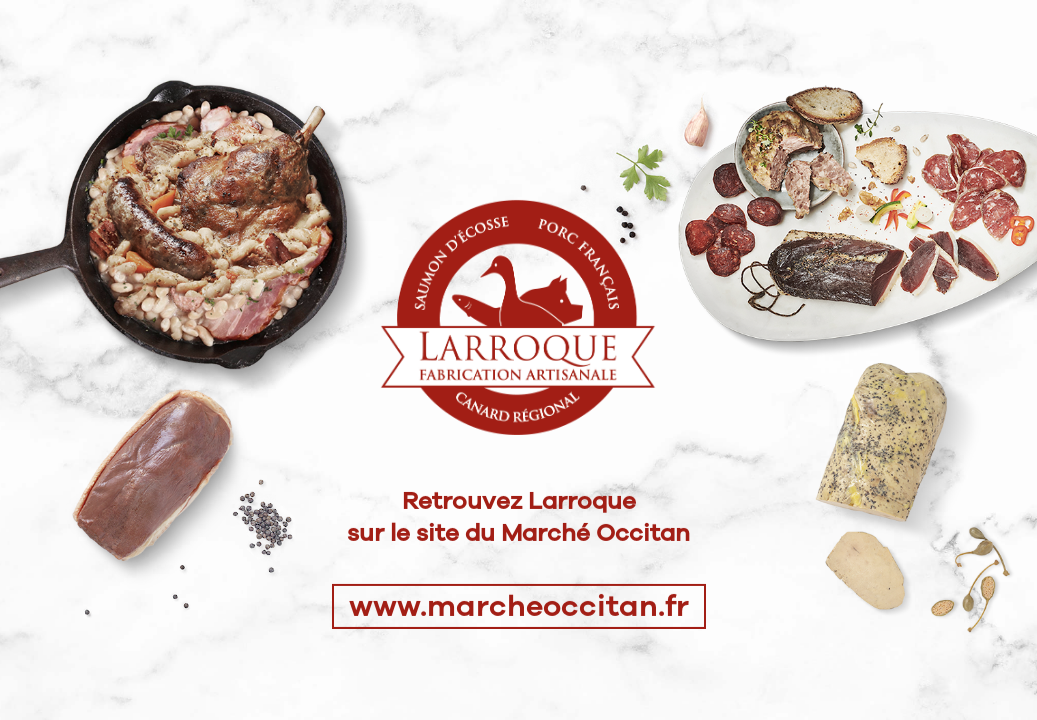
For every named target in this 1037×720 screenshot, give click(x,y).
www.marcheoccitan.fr (519, 605)
